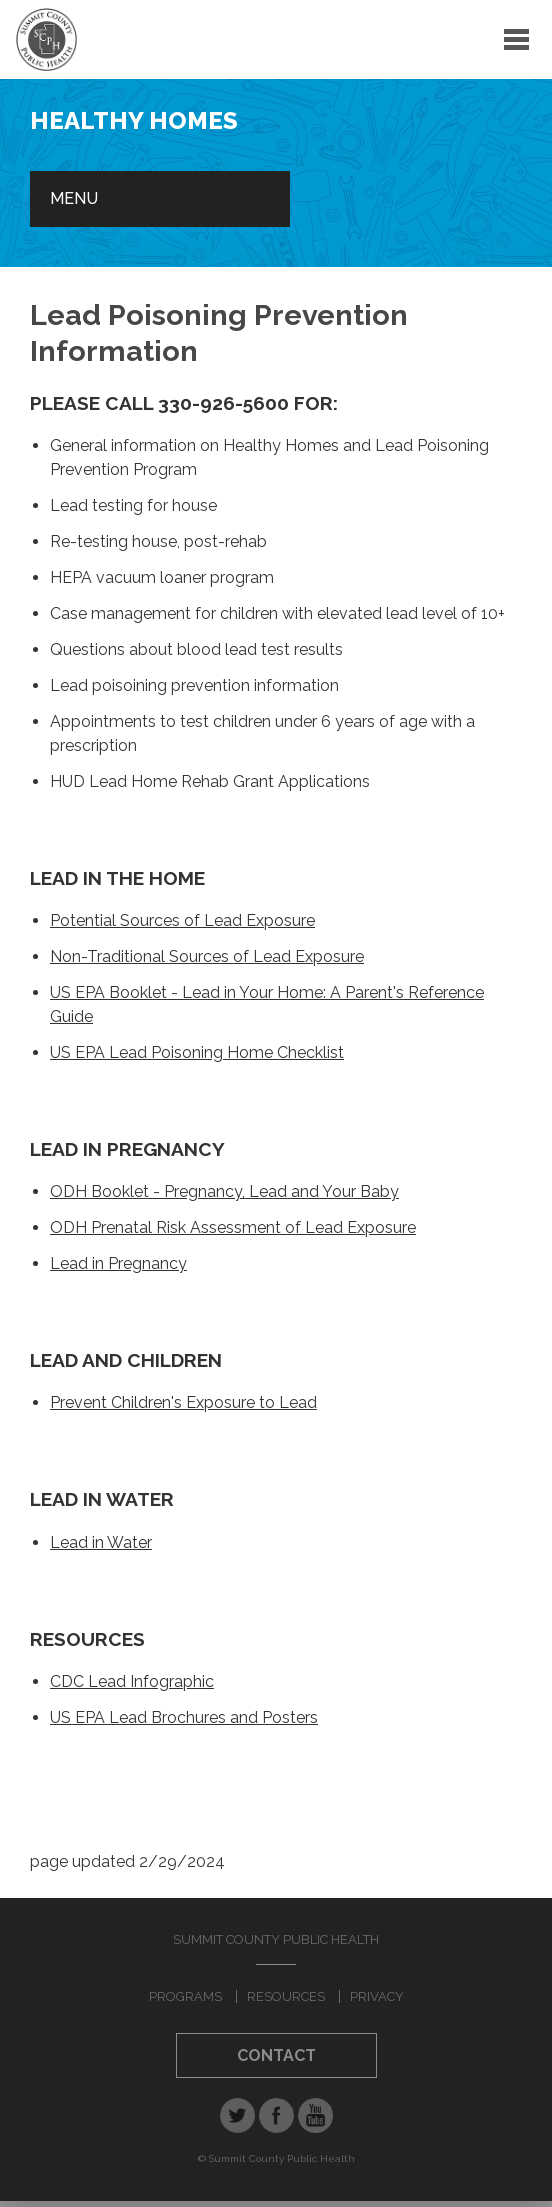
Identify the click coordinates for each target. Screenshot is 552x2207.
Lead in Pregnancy (118, 1263)
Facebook (276, 2115)
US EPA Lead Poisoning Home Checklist (197, 1052)
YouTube (315, 2115)
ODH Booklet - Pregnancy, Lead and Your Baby (224, 1191)
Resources (286, 1996)
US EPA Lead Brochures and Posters (184, 1717)
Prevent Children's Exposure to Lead (183, 1402)
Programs (185, 1996)
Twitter (237, 2115)
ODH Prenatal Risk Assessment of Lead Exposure (233, 1227)
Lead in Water (101, 1542)
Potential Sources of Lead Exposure (182, 920)
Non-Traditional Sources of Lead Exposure (207, 956)
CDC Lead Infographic (132, 1681)
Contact (276, 2055)
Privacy (377, 1996)
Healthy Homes (134, 120)
